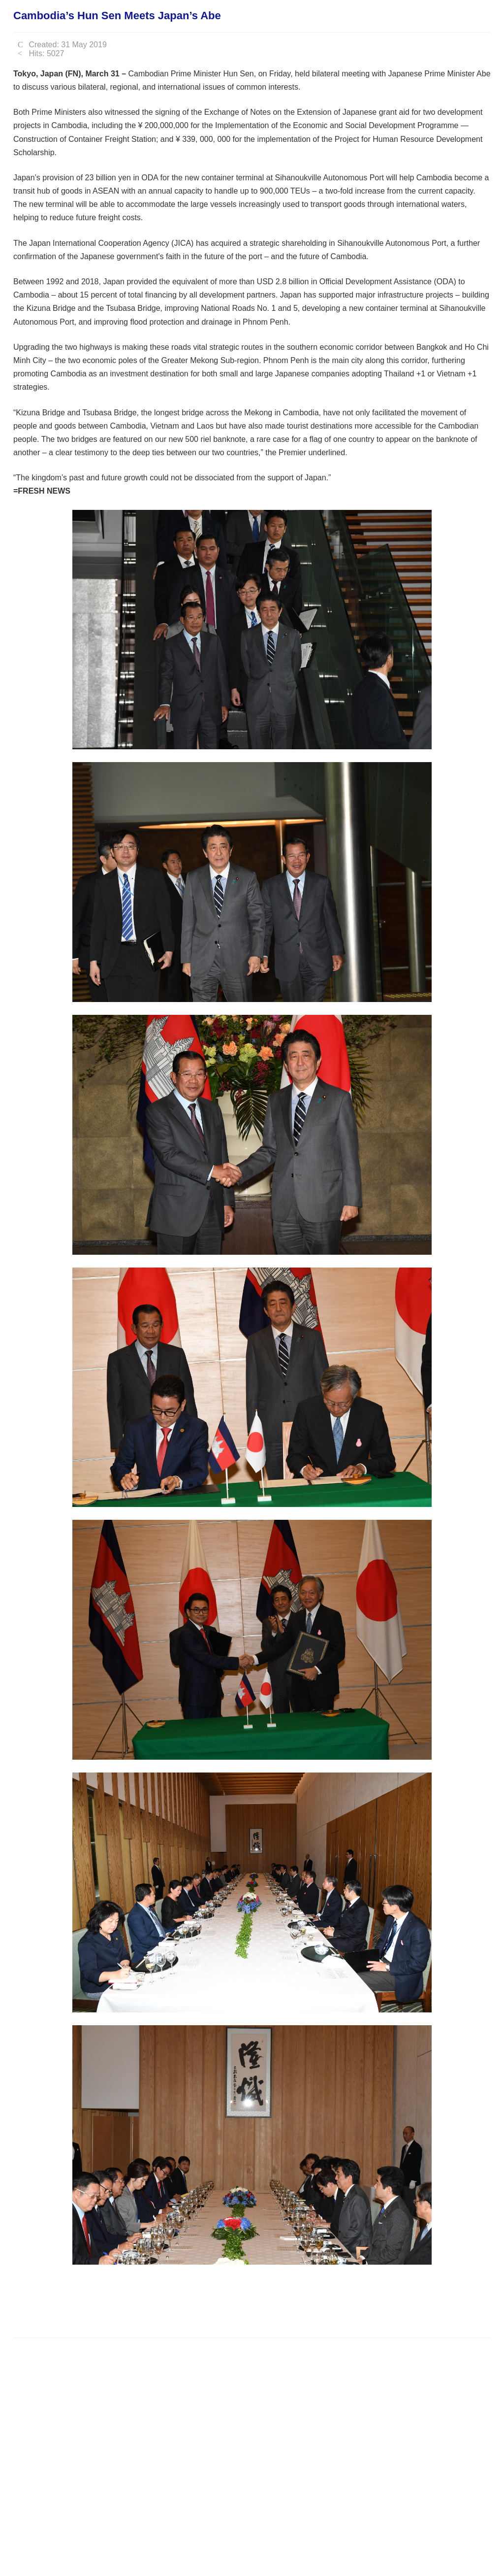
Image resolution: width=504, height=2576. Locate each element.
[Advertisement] (192, 2299)
